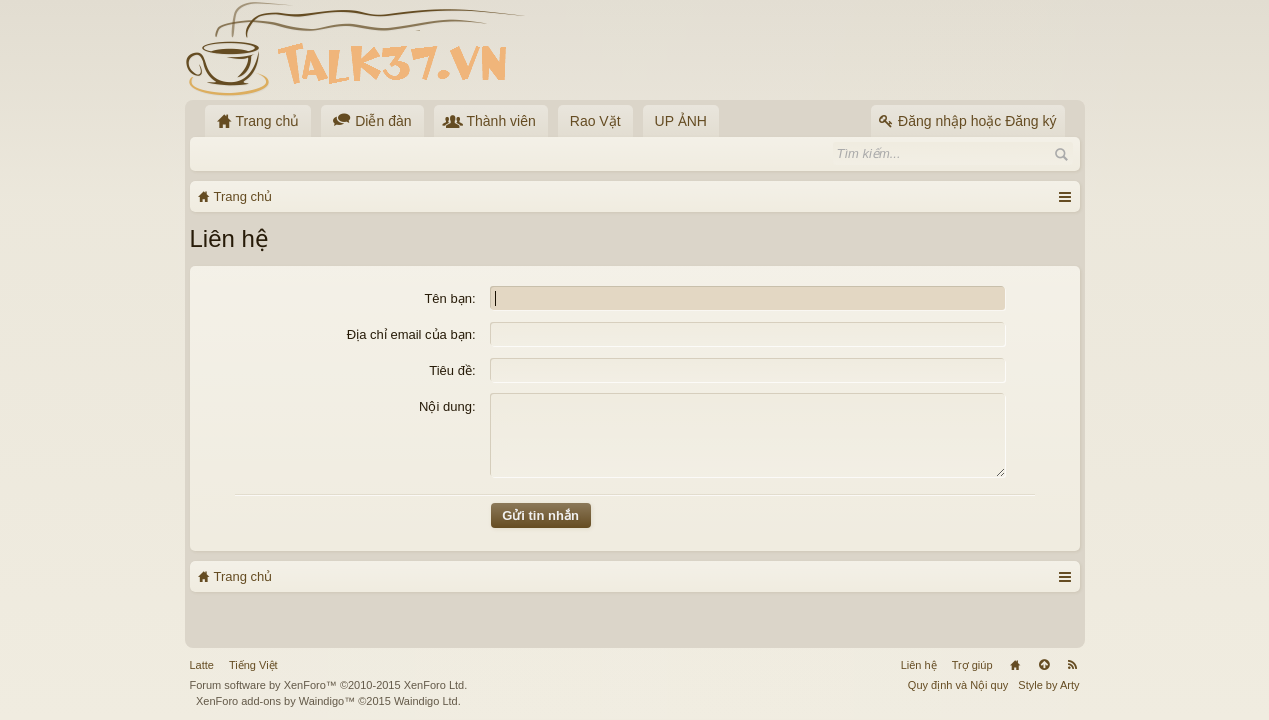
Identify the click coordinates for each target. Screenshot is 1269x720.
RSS (1073, 665)
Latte (202, 665)
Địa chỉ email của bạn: (411, 334)
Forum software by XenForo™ (329, 685)
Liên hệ (919, 665)
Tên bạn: (449, 298)
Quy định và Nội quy (958, 685)
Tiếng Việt (253, 665)
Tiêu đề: (452, 370)
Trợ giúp (972, 665)
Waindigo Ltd (426, 701)
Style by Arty (1048, 685)
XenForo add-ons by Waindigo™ (275, 701)
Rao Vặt (595, 121)
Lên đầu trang (1044, 665)
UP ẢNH (681, 121)
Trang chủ (1015, 665)
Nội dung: (447, 406)
